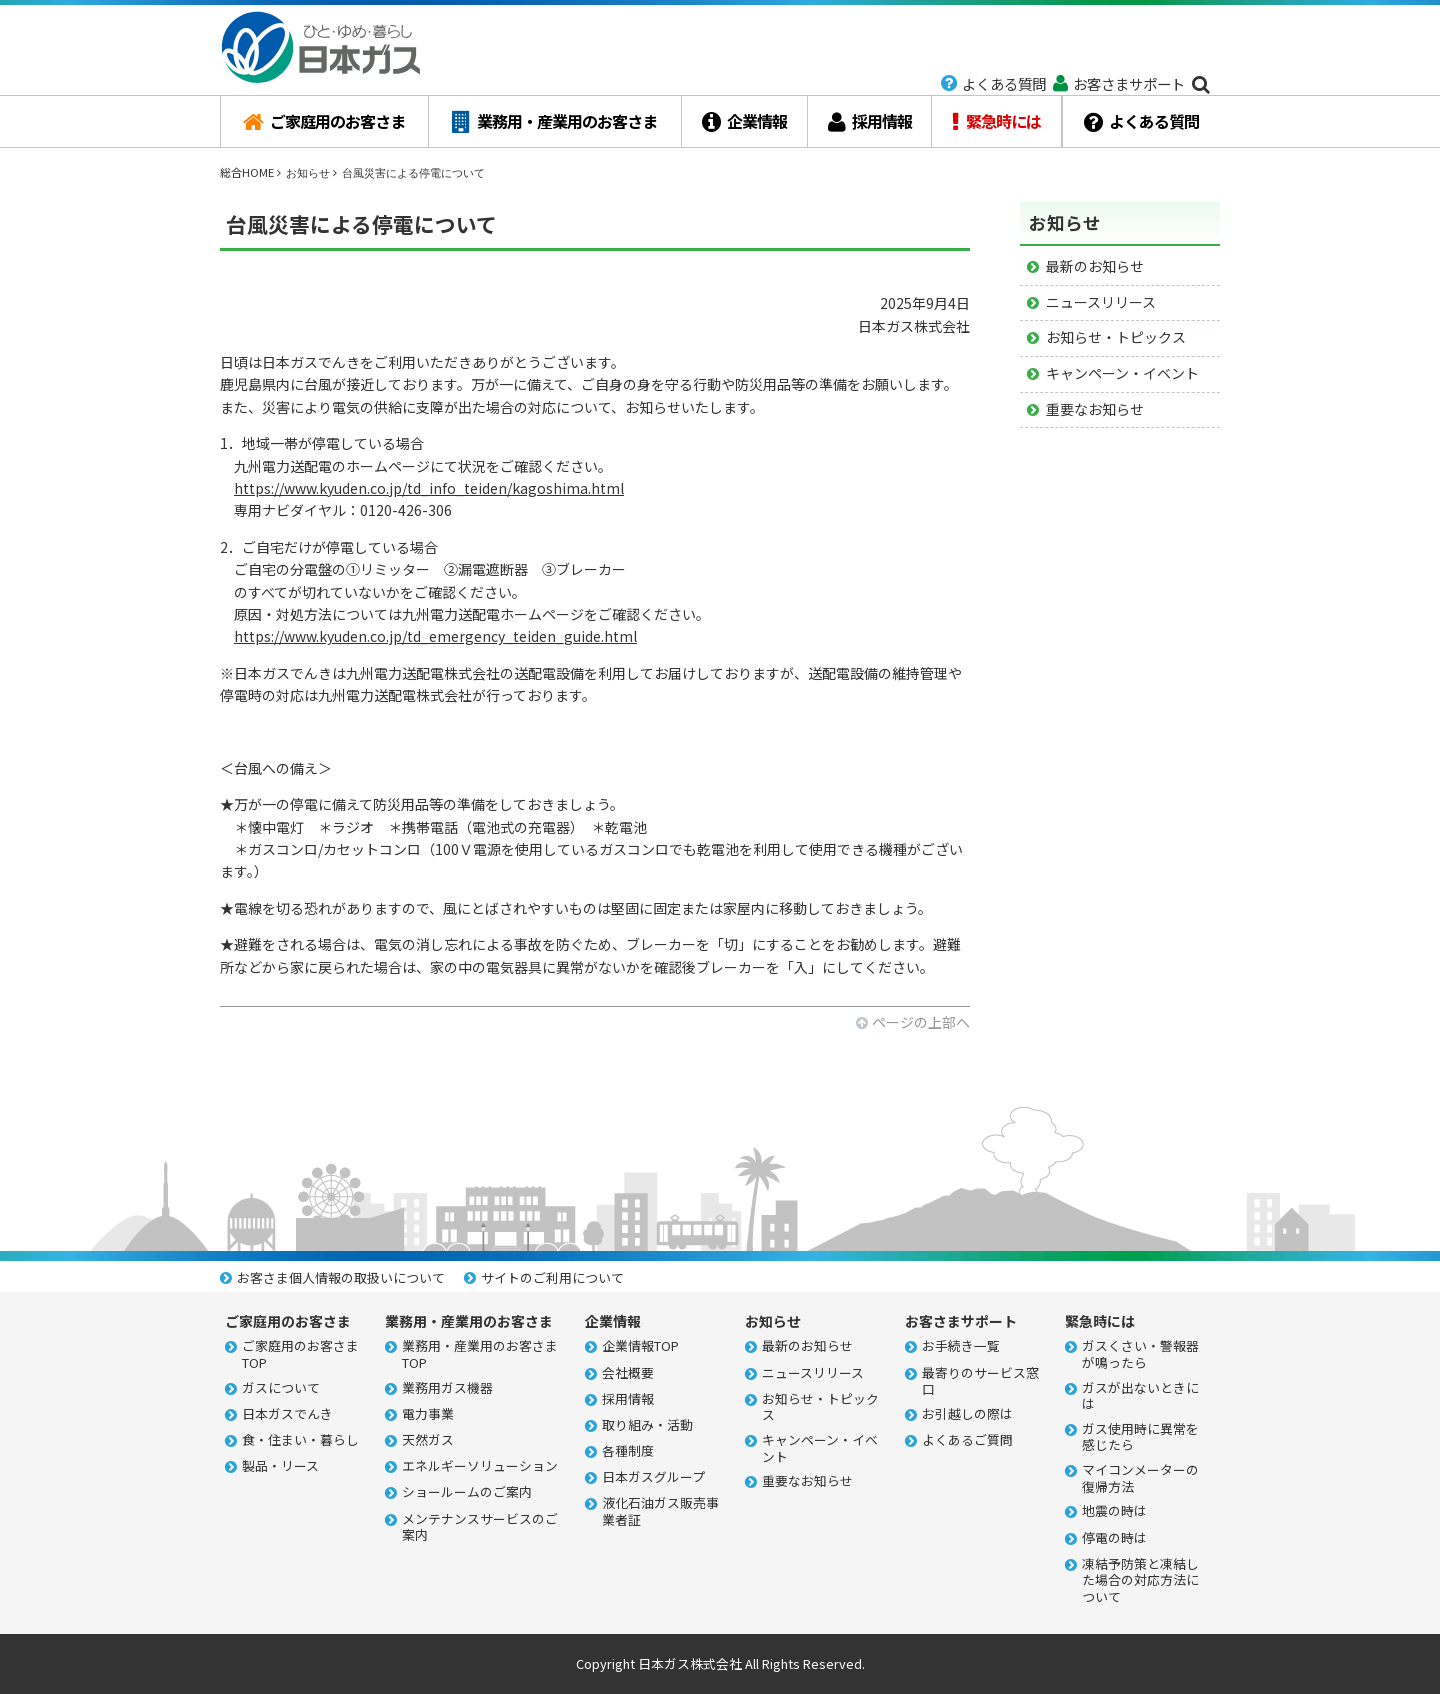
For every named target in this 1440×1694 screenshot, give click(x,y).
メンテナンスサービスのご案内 (480, 1527)
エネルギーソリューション (480, 1466)
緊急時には (996, 121)
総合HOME (247, 172)
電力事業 (428, 1414)
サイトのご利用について (552, 1277)
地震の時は (1114, 1511)
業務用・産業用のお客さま (554, 121)
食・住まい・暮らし (300, 1440)
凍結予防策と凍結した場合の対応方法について (1140, 1581)
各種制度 (628, 1451)
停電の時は (1114, 1538)
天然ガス (428, 1440)
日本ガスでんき (287, 1414)
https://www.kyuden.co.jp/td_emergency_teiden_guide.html (435, 636)
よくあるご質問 (967, 1440)
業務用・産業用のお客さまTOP (480, 1354)
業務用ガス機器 (447, 1388)
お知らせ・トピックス (1116, 337)
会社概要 (628, 1373)
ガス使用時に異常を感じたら (1140, 1437)
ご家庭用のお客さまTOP (300, 1354)
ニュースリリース (1101, 302)
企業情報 (744, 121)
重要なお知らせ (1095, 409)
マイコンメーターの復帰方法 (1140, 1478)
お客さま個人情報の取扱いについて (341, 1277)
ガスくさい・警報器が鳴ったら (1140, 1354)
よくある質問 (1141, 121)
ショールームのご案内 (467, 1492)
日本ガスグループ (653, 1477)
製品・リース (280, 1466)
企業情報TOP (640, 1346)
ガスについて (281, 1388)
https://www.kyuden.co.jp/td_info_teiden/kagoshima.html (429, 488)
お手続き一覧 (961, 1346)
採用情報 (870, 121)
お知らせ (308, 173)
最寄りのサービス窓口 (980, 1381)
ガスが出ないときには (1140, 1396)
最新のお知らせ (1095, 266)
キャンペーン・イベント (1122, 373)
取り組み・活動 (647, 1425)
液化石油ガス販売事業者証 (660, 1511)
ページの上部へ (921, 1022)
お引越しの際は (967, 1414)
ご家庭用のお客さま (324, 121)
